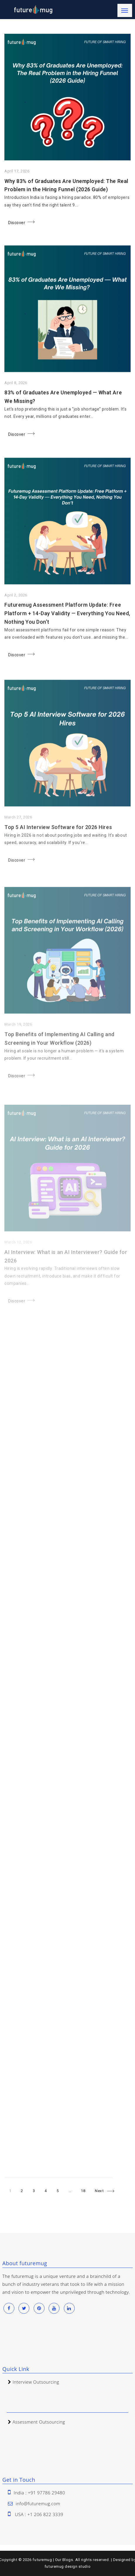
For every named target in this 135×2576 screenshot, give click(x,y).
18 (85, 2189)
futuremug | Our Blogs (53, 2559)
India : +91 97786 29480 (39, 2493)
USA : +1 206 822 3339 (39, 2514)
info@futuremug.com (38, 2503)
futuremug (54, 2566)
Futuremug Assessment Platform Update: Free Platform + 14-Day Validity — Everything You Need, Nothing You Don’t (67, 618)
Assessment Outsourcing (39, 2422)
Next (99, 2191)
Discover (16, 223)
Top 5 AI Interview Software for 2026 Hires (58, 837)
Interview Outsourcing (36, 2382)
